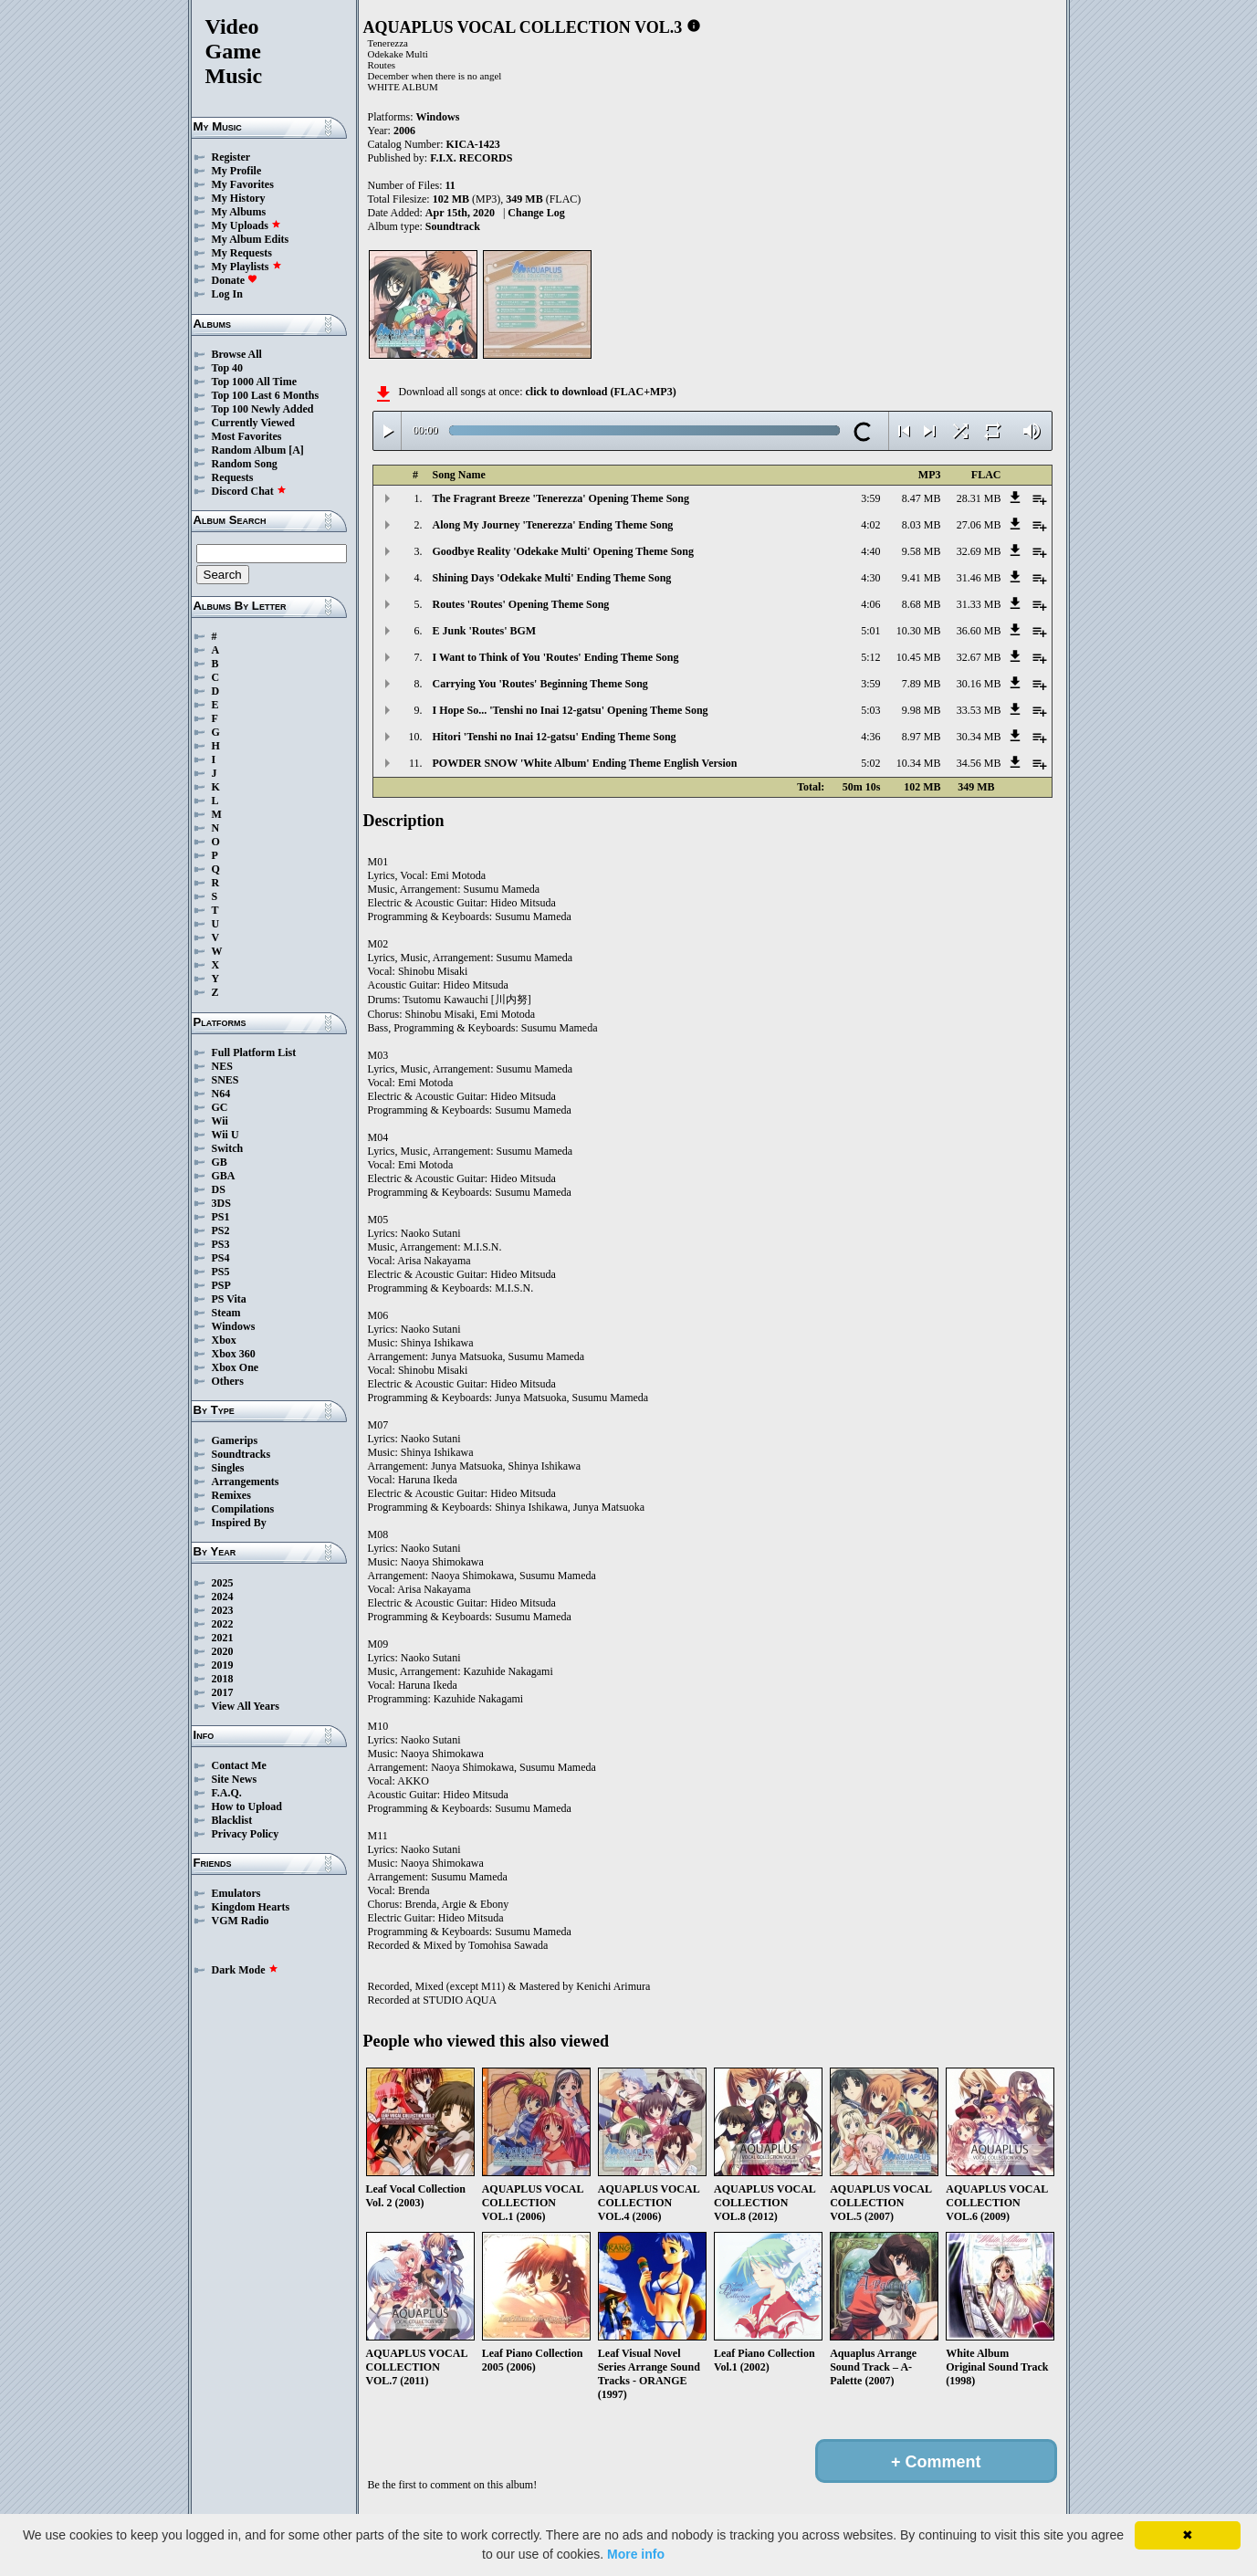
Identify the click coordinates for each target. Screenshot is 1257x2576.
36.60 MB (979, 630)
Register (231, 157)
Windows (234, 1326)
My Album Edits (250, 239)
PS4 (221, 1257)
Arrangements (245, 1481)
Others (228, 1381)
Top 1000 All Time (254, 381)
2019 (223, 1665)
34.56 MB (979, 763)
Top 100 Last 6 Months (265, 395)
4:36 (870, 736)
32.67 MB (979, 657)
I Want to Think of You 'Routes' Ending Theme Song (556, 657)
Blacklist (232, 1820)
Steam (226, 1312)
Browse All (237, 354)
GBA (224, 1175)
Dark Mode (245, 1969)
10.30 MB (918, 630)
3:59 (870, 498)
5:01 (870, 630)
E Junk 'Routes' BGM (485, 630)
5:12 (870, 657)
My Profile (237, 170)
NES (222, 1066)
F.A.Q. (227, 1792)
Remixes (231, 1495)
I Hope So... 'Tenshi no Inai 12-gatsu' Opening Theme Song (570, 710)
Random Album (249, 450)
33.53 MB (979, 710)
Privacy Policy (245, 1833)
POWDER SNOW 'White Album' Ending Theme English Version (585, 763)
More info (636, 2554)
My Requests (242, 252)
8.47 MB (921, 498)
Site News (234, 1779)
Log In (227, 294)
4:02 (870, 524)
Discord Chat (249, 491)
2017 (223, 1692)
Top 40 (228, 367)
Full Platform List (254, 1052)
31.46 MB (979, 577)
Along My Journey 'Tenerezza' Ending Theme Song (553, 524)
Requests (233, 477)
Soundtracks (241, 1454)
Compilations (243, 1509)
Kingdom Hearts (251, 1907)
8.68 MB (921, 604)
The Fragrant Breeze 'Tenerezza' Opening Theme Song (561, 498)
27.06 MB (979, 524)
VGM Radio (240, 1920)
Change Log (536, 212)
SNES (225, 1079)
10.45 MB (918, 657)
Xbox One (235, 1367)
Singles (228, 1467)
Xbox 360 (234, 1353)
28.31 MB (979, 498)
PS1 (221, 1216)
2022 (223, 1624)
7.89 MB (921, 683)
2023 (223, 1610)
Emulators (236, 1893)
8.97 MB (921, 736)
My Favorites (243, 184)
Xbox (224, 1340)
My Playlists (247, 266)
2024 (223, 1596)
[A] (296, 450)
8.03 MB (921, 524)
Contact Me (239, 1765)
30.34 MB (979, 736)
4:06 (870, 604)
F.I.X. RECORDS (471, 158)
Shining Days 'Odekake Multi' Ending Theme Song (552, 577)
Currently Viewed (253, 422)
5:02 (870, 763)
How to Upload (247, 1806)
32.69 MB (979, 551)
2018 (223, 1678)
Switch (228, 1148)
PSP (221, 1285)
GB (219, 1162)
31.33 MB (979, 604)
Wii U (225, 1134)
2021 (223, 1637)
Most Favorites (247, 436)
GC (220, 1107)
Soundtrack (452, 226)
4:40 (870, 551)
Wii (220, 1121)
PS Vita (229, 1299)
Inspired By (239, 1522)
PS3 (221, 1244)
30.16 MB (979, 683)
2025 (223, 1582)
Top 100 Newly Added (263, 409)
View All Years (245, 1706)
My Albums (239, 211)
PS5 (221, 1271)
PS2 (221, 1230)
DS (218, 1189)
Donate (235, 280)
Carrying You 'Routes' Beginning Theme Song (540, 683)
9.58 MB (921, 551)
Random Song (245, 463)
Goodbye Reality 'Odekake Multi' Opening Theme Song (563, 551)
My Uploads (246, 225)
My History (239, 198)
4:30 (870, 577)
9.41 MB (921, 577)
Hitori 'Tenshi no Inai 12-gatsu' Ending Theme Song (554, 736)
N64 (221, 1093)
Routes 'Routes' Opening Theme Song (521, 604)
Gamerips (235, 1440)
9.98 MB (921, 710)
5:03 (870, 710)
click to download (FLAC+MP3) (600, 391)
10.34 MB (918, 763)
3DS (221, 1203)
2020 (223, 1651)
